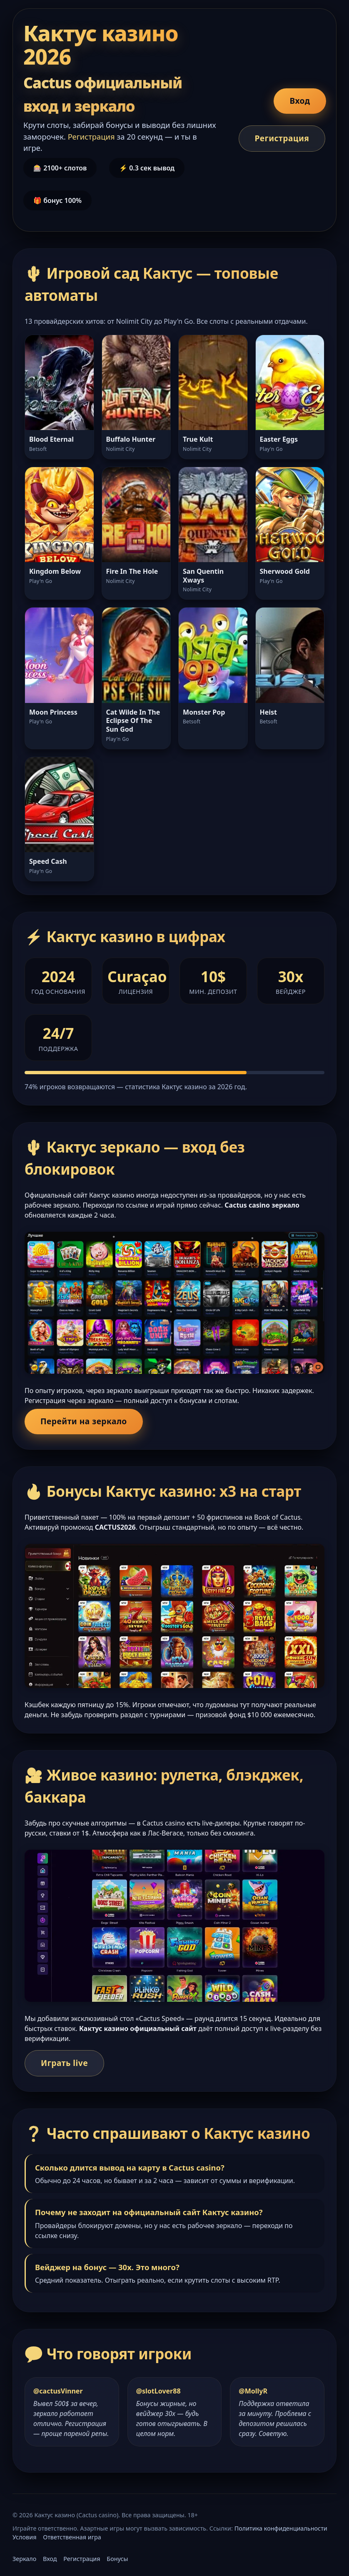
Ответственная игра (72, 2537)
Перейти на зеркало (83, 1421)
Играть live (64, 2062)
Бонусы (117, 2559)
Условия (24, 2537)
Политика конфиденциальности (280, 2528)
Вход (299, 100)
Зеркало (24, 2559)
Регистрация (282, 138)
